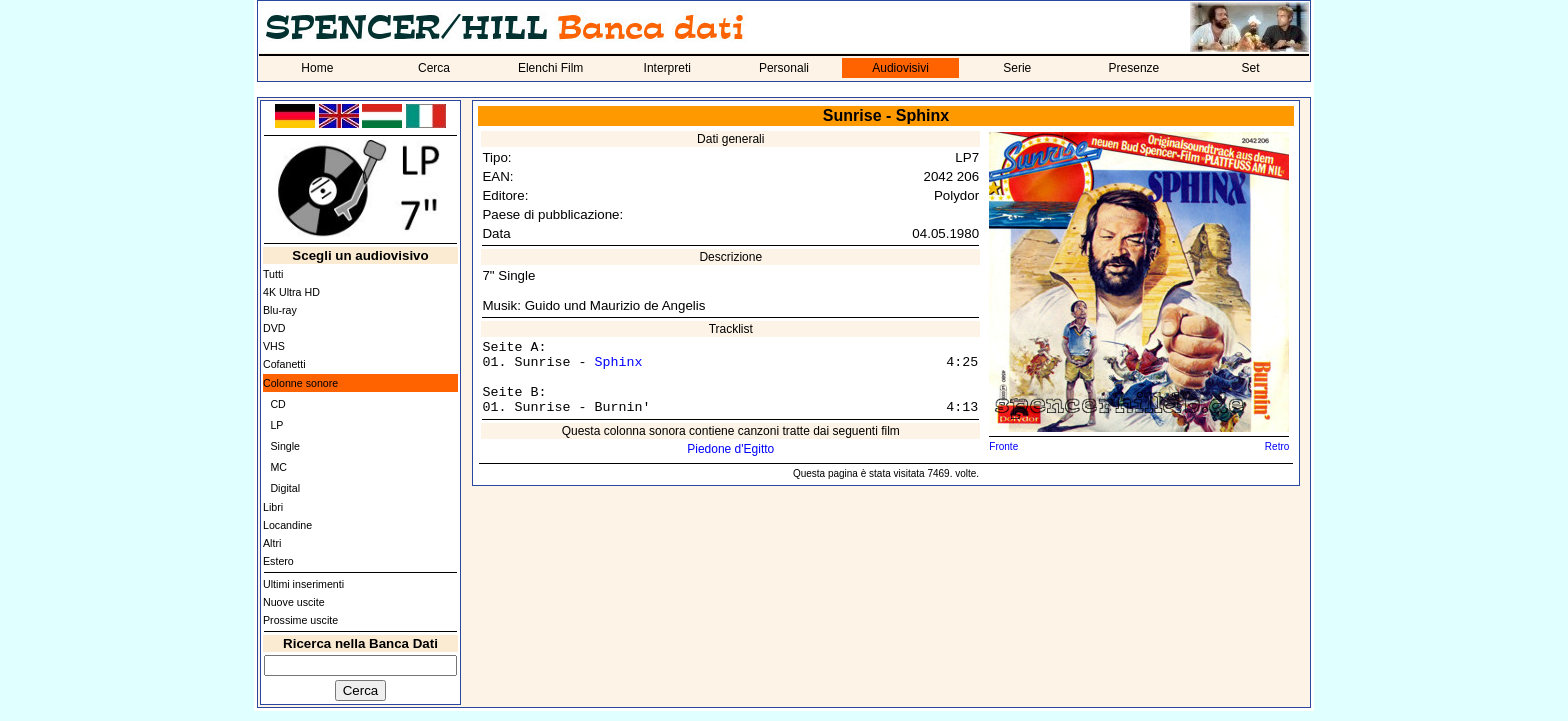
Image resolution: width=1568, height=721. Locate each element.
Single (285, 446)
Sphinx (618, 362)
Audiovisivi (900, 68)
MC (278, 467)
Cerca (434, 68)
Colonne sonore (300, 383)
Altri (272, 543)
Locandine (287, 525)
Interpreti (667, 68)
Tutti (273, 274)
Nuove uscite (294, 602)
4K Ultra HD (291, 292)
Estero (278, 561)
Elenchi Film (550, 68)
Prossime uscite (300, 620)
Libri (273, 507)
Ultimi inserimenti (303, 584)
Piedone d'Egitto (730, 449)
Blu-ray (280, 310)
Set (1251, 68)
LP (276, 425)
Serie (1017, 68)
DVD (274, 328)
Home (317, 68)
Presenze (1134, 68)
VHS (274, 346)
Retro (1277, 446)
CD (277, 404)
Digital (285, 488)
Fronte (1003, 446)
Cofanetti (284, 364)
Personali (784, 68)
